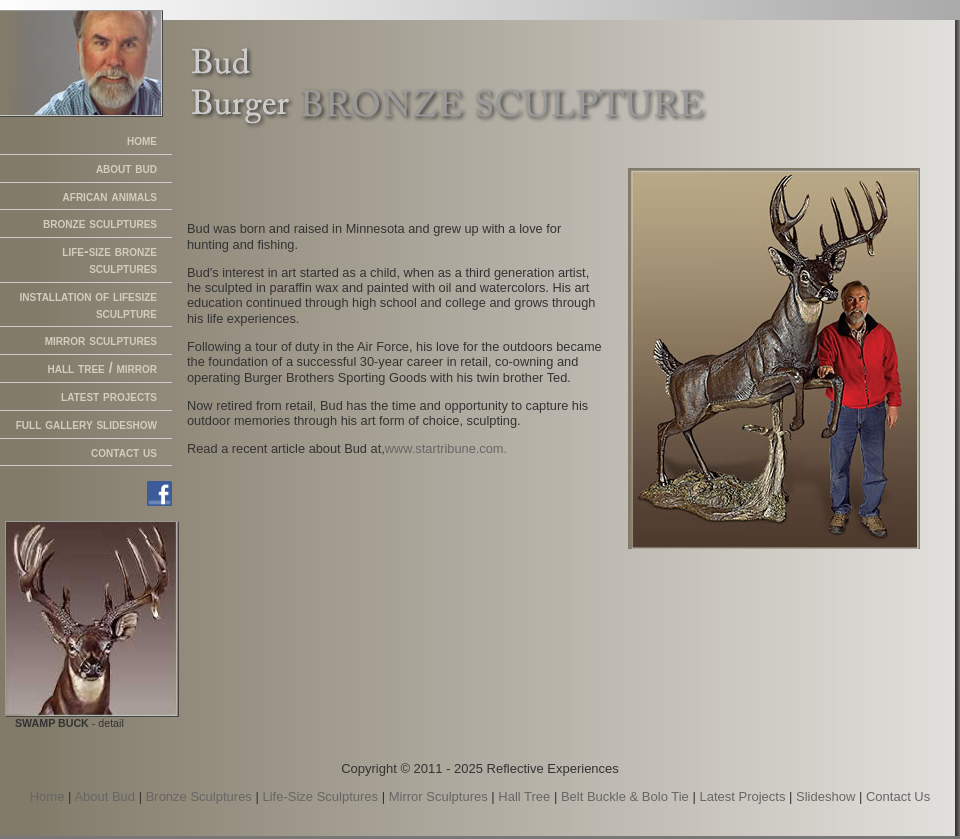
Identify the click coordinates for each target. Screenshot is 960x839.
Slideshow (825, 796)
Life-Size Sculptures (320, 796)
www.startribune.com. (446, 448)
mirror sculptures (101, 340)
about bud (126, 168)
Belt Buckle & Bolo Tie (625, 796)
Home (47, 796)
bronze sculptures (100, 223)
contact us (124, 452)
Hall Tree (524, 796)
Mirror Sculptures (438, 796)
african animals (110, 196)
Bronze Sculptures (199, 796)
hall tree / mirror (102, 368)
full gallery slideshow (86, 424)
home (142, 140)
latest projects (109, 396)
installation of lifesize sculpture (88, 304)
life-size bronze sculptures (109, 259)
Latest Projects (742, 796)
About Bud (104, 796)
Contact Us (898, 796)
